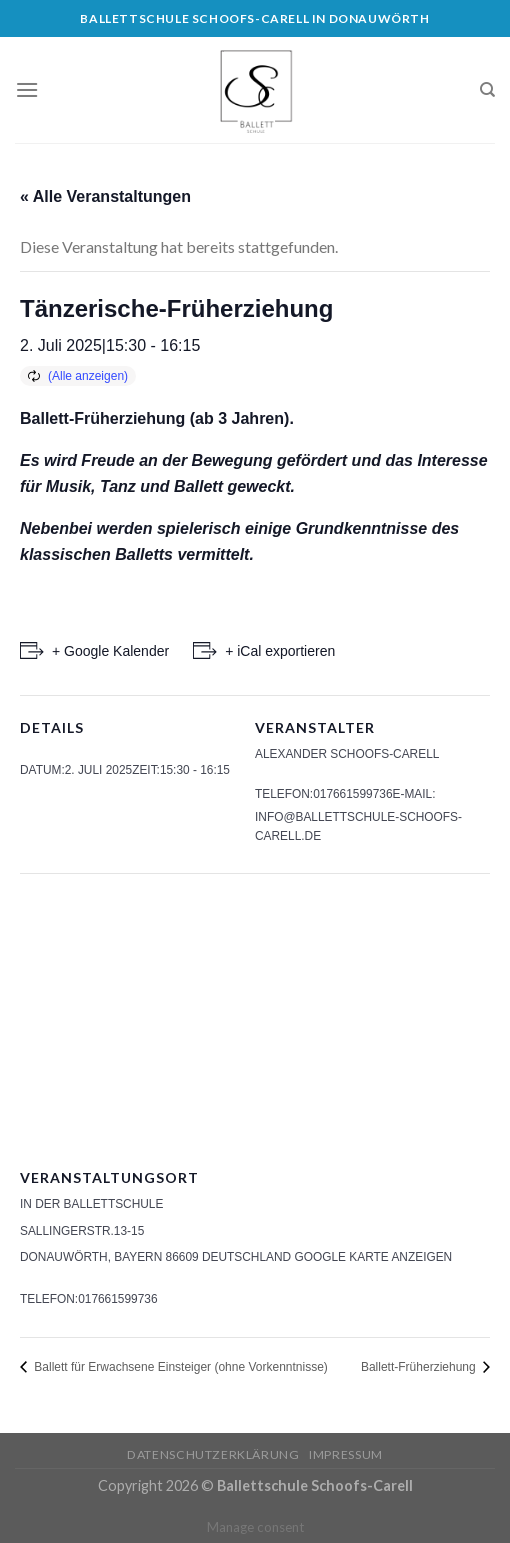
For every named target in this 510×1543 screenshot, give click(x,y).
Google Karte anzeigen (374, 1257)
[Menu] (27, 89)
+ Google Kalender (110, 651)
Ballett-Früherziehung (420, 1367)
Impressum (346, 1454)
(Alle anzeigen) (88, 376)
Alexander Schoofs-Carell (347, 754)
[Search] (487, 90)
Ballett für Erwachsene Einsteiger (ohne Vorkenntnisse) (179, 1367)
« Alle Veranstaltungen (105, 196)
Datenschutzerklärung (213, 1454)
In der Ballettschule (91, 1204)
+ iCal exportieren (280, 651)
